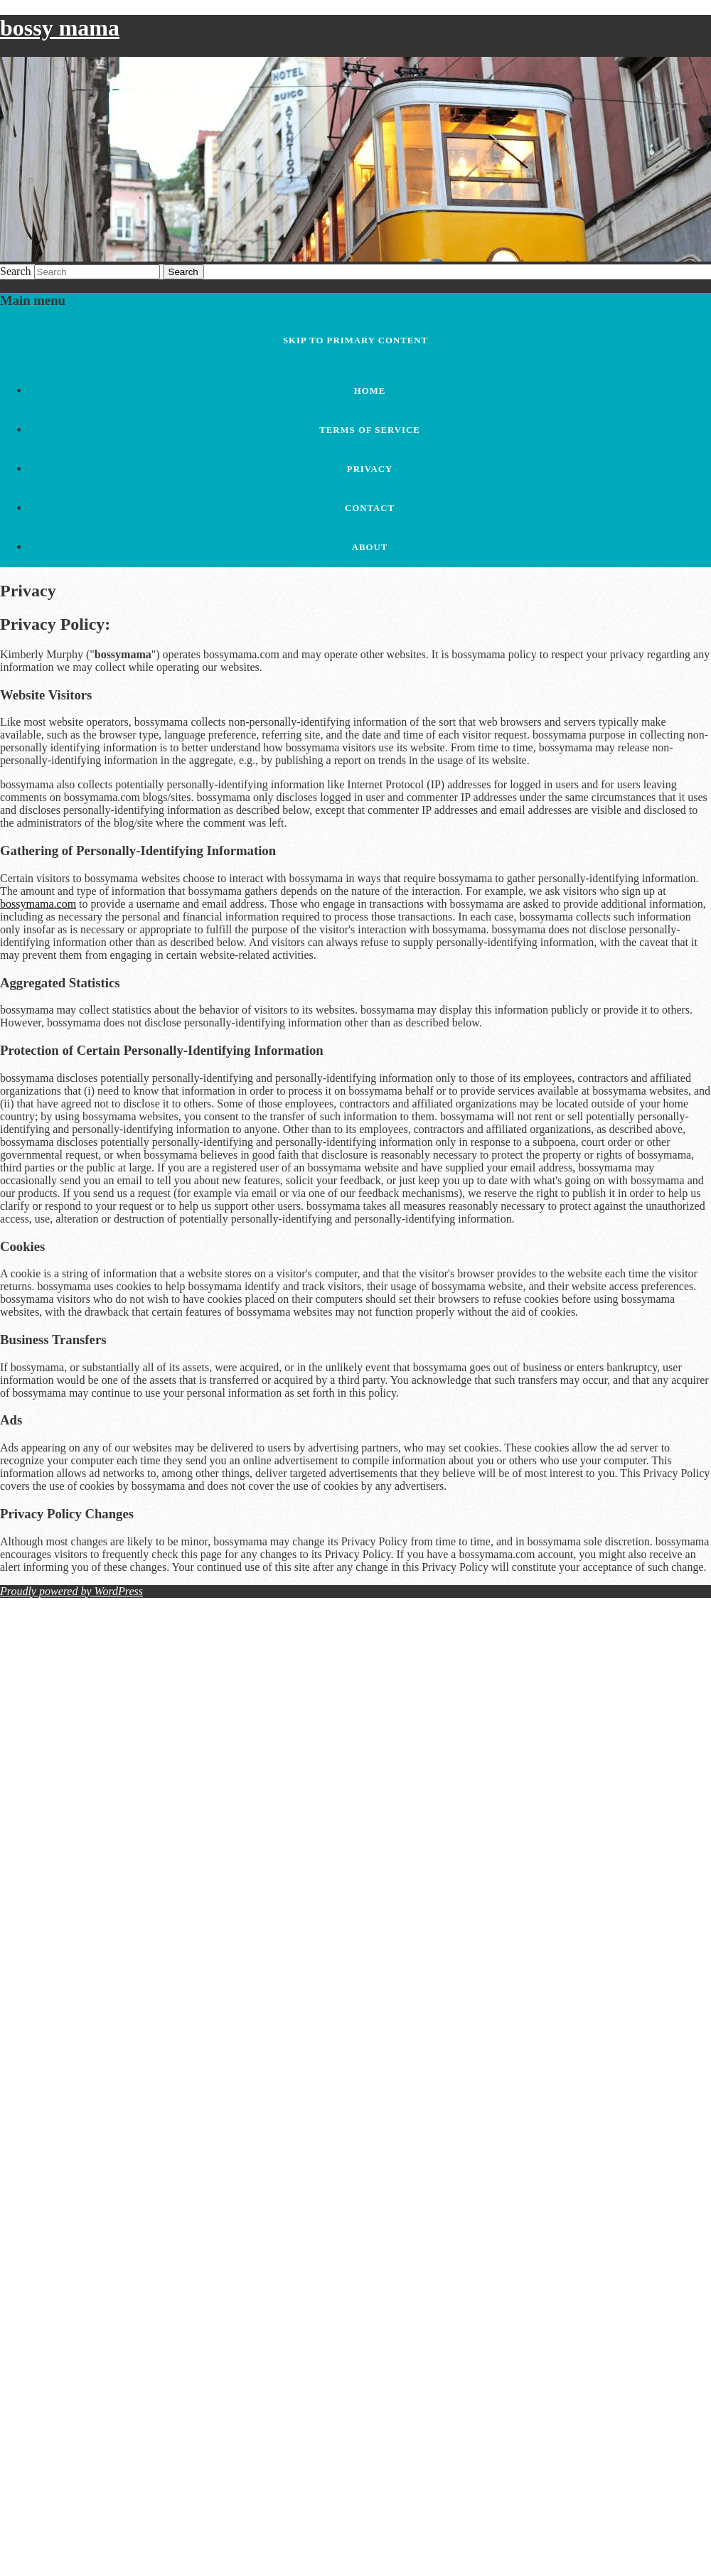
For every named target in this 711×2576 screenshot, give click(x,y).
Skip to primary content (355, 340)
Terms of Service (369, 430)
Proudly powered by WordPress (71, 1591)
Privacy (369, 469)
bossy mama (59, 28)
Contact (370, 508)
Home (370, 391)
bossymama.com (38, 904)
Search (15, 271)
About (370, 547)
